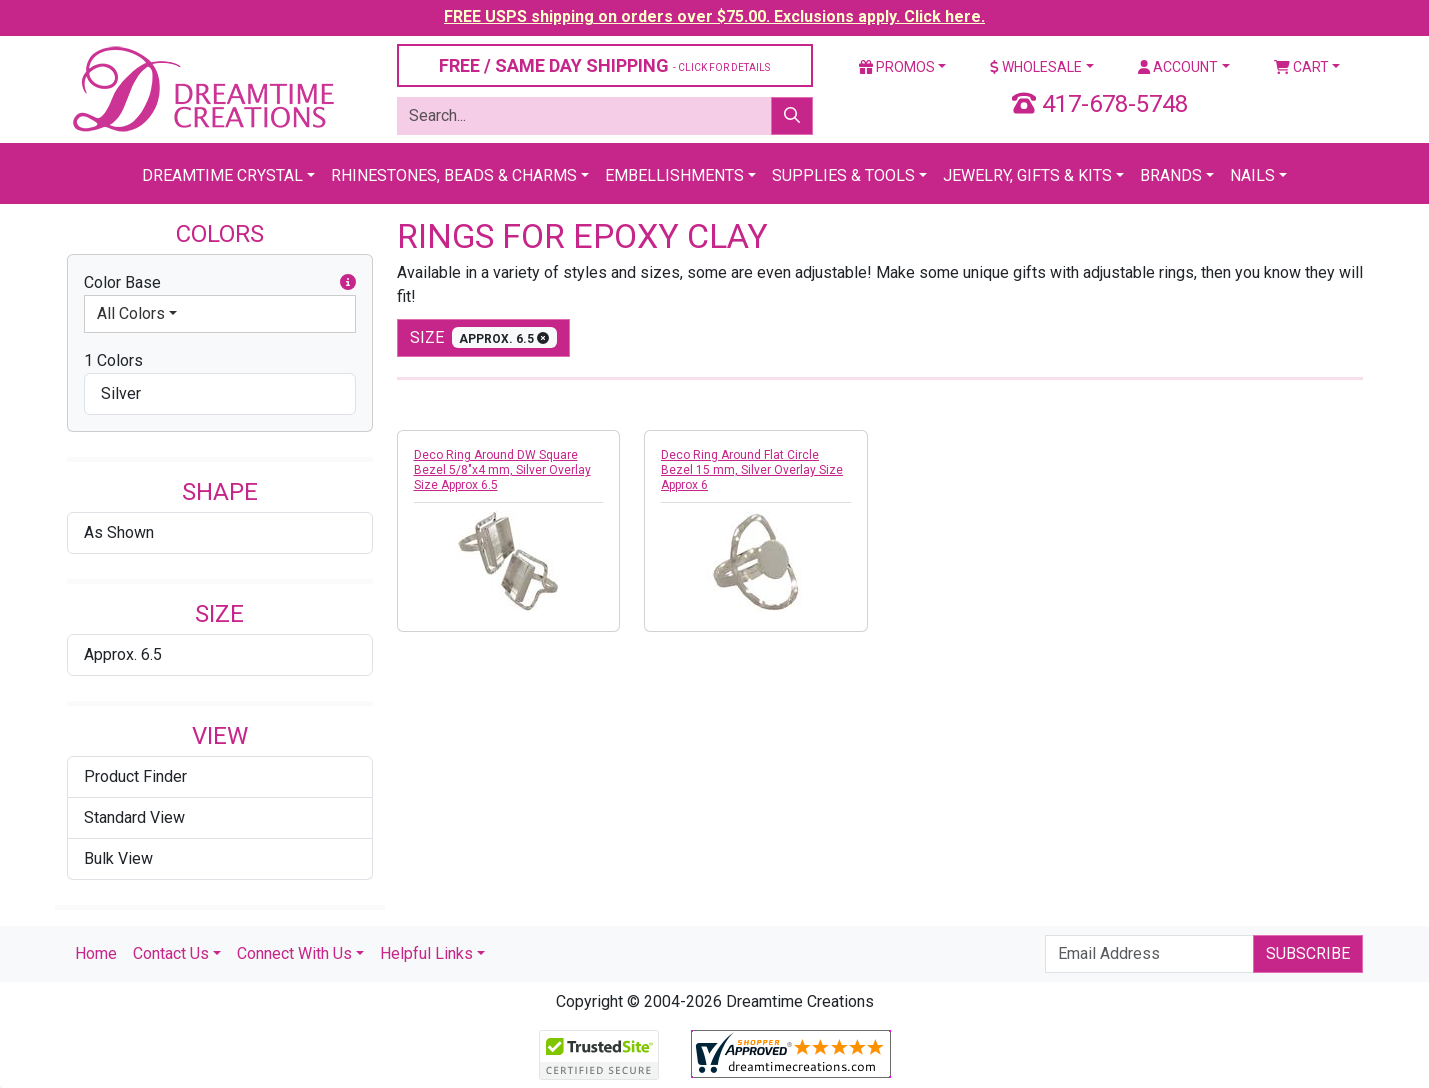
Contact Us (171, 953)
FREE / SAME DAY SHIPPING (604, 65)
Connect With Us (294, 953)
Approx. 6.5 (123, 654)
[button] (348, 283)
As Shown (119, 532)
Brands (1171, 175)
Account (1178, 67)
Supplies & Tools (843, 175)
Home (96, 953)
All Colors (131, 313)
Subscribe (1308, 953)
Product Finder (135, 776)
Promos (897, 67)
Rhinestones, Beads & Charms (454, 175)
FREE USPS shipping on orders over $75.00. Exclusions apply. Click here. (714, 16)
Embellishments (674, 175)
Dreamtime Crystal (222, 175)
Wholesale (1036, 67)
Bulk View (118, 858)
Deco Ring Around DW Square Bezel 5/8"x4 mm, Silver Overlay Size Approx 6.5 (502, 470)
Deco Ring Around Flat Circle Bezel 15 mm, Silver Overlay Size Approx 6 (752, 470)
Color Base (220, 283)
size (484, 337)
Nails (1252, 175)
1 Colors (113, 360)
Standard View (134, 817)
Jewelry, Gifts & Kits (1027, 175)
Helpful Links (426, 953)
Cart (1301, 67)
